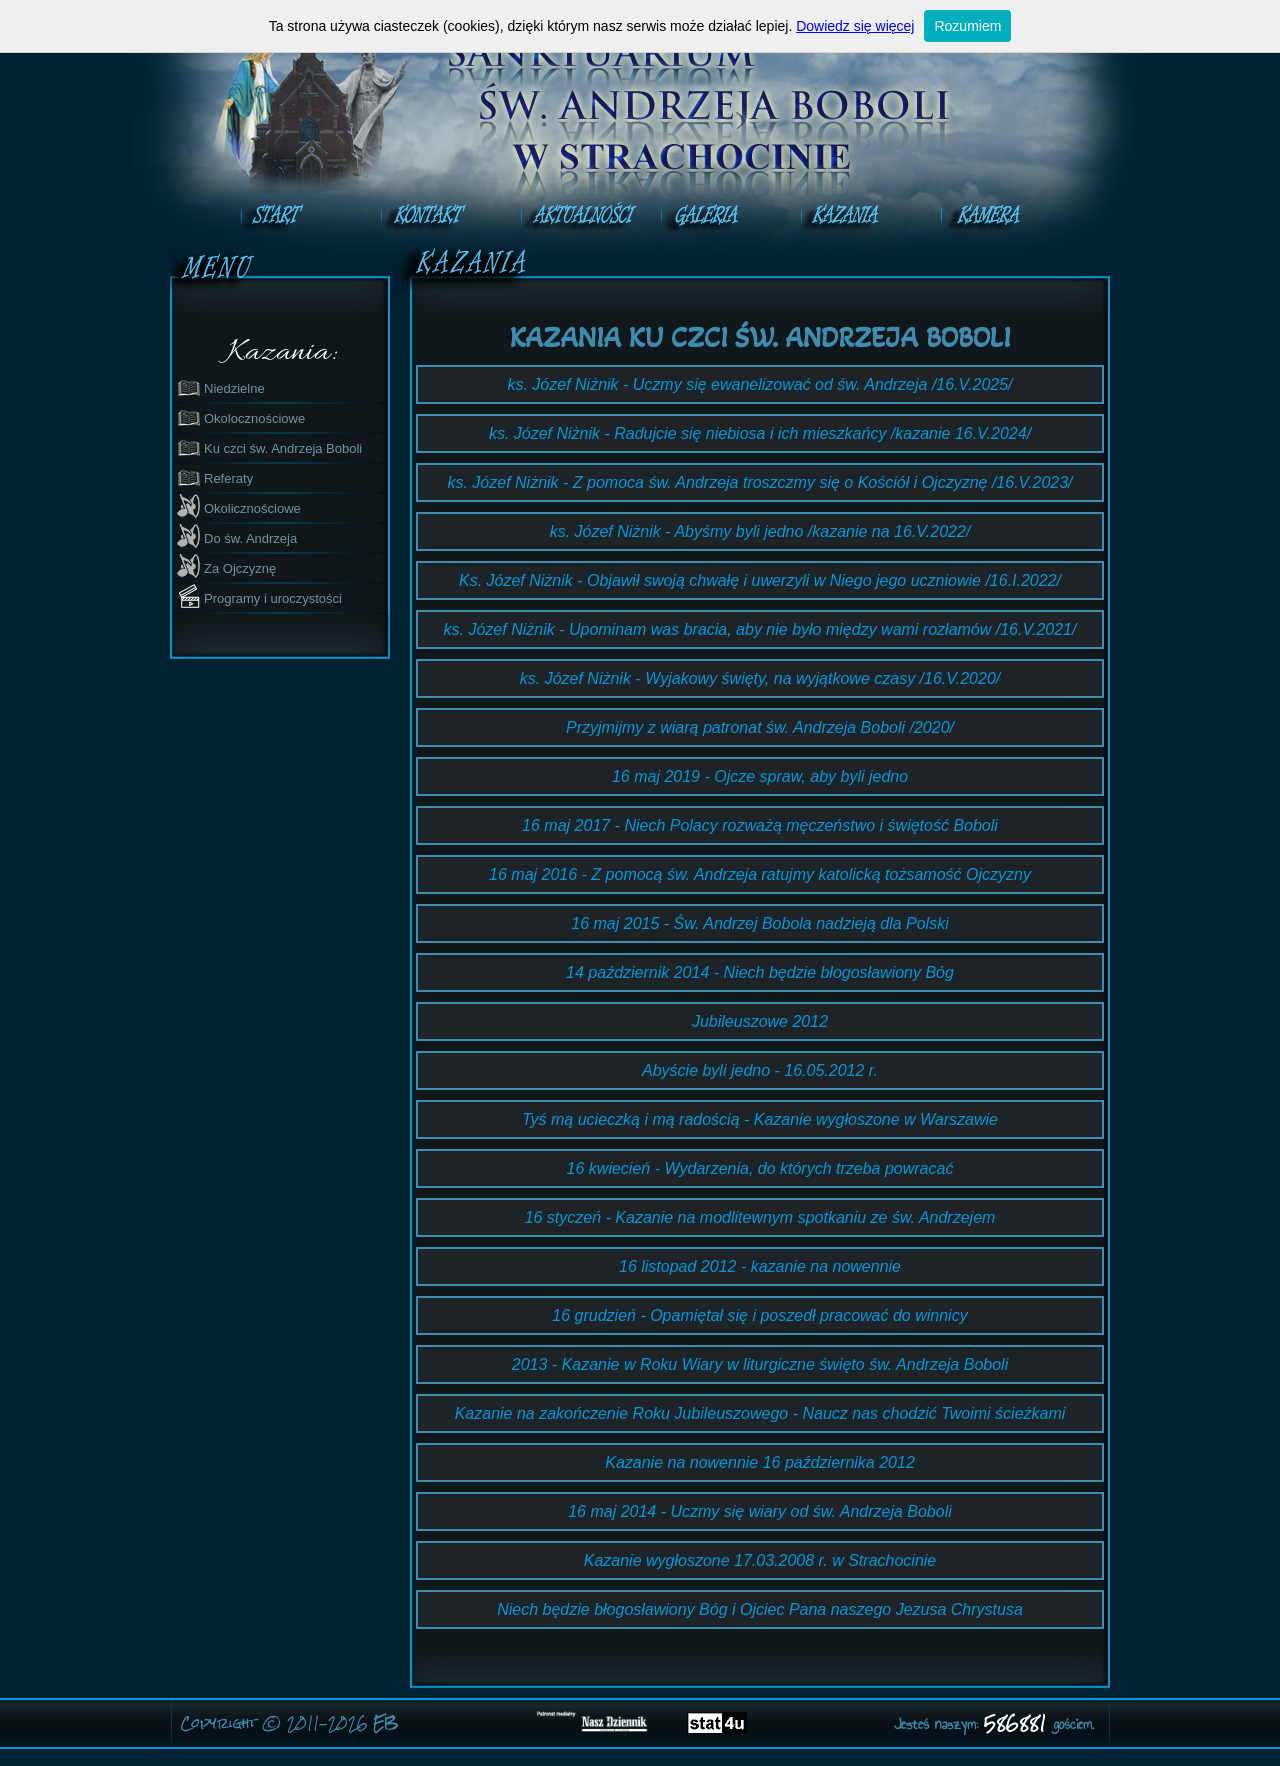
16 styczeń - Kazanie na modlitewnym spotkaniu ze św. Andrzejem (760, 1217)
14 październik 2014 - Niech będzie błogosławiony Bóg (760, 972)
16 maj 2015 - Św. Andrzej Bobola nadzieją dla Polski (759, 923)
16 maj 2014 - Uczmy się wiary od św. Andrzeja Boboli (760, 1511)
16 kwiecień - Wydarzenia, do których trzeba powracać (760, 1168)
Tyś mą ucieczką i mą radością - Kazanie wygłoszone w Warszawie (760, 1119)
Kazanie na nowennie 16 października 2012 (760, 1462)
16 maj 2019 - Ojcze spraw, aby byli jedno (760, 776)
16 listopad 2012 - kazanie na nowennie (760, 1266)
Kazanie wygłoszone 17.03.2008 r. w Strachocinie (760, 1560)
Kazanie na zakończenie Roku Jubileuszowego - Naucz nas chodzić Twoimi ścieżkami (760, 1413)
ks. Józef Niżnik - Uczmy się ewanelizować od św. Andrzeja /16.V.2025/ (759, 384)
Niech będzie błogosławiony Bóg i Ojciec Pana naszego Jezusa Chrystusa (760, 1609)
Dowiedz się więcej (855, 26)
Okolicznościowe (238, 506)
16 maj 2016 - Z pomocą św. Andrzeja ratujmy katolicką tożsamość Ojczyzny (760, 874)
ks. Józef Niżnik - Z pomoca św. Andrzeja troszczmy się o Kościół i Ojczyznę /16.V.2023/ (759, 482)
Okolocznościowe (240, 416)
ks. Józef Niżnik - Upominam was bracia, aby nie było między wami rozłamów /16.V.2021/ (760, 629)
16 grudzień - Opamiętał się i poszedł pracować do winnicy (759, 1315)
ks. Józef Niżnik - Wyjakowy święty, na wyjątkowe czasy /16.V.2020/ (760, 678)
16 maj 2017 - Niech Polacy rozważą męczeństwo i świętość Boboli (760, 825)
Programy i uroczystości (259, 596)
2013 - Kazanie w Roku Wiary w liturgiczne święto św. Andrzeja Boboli (760, 1364)
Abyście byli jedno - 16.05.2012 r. (760, 1070)
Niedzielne (220, 386)
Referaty (214, 476)
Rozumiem (967, 26)
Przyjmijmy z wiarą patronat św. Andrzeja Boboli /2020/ (760, 727)
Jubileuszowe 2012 (760, 1021)
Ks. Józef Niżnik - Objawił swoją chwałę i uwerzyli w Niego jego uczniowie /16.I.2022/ (760, 580)
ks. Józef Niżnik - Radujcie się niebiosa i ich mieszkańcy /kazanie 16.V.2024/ (760, 433)
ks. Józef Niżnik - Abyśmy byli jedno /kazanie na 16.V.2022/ (760, 531)
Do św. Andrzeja (236, 536)
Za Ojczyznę (226, 566)
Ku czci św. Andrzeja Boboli (269, 446)
